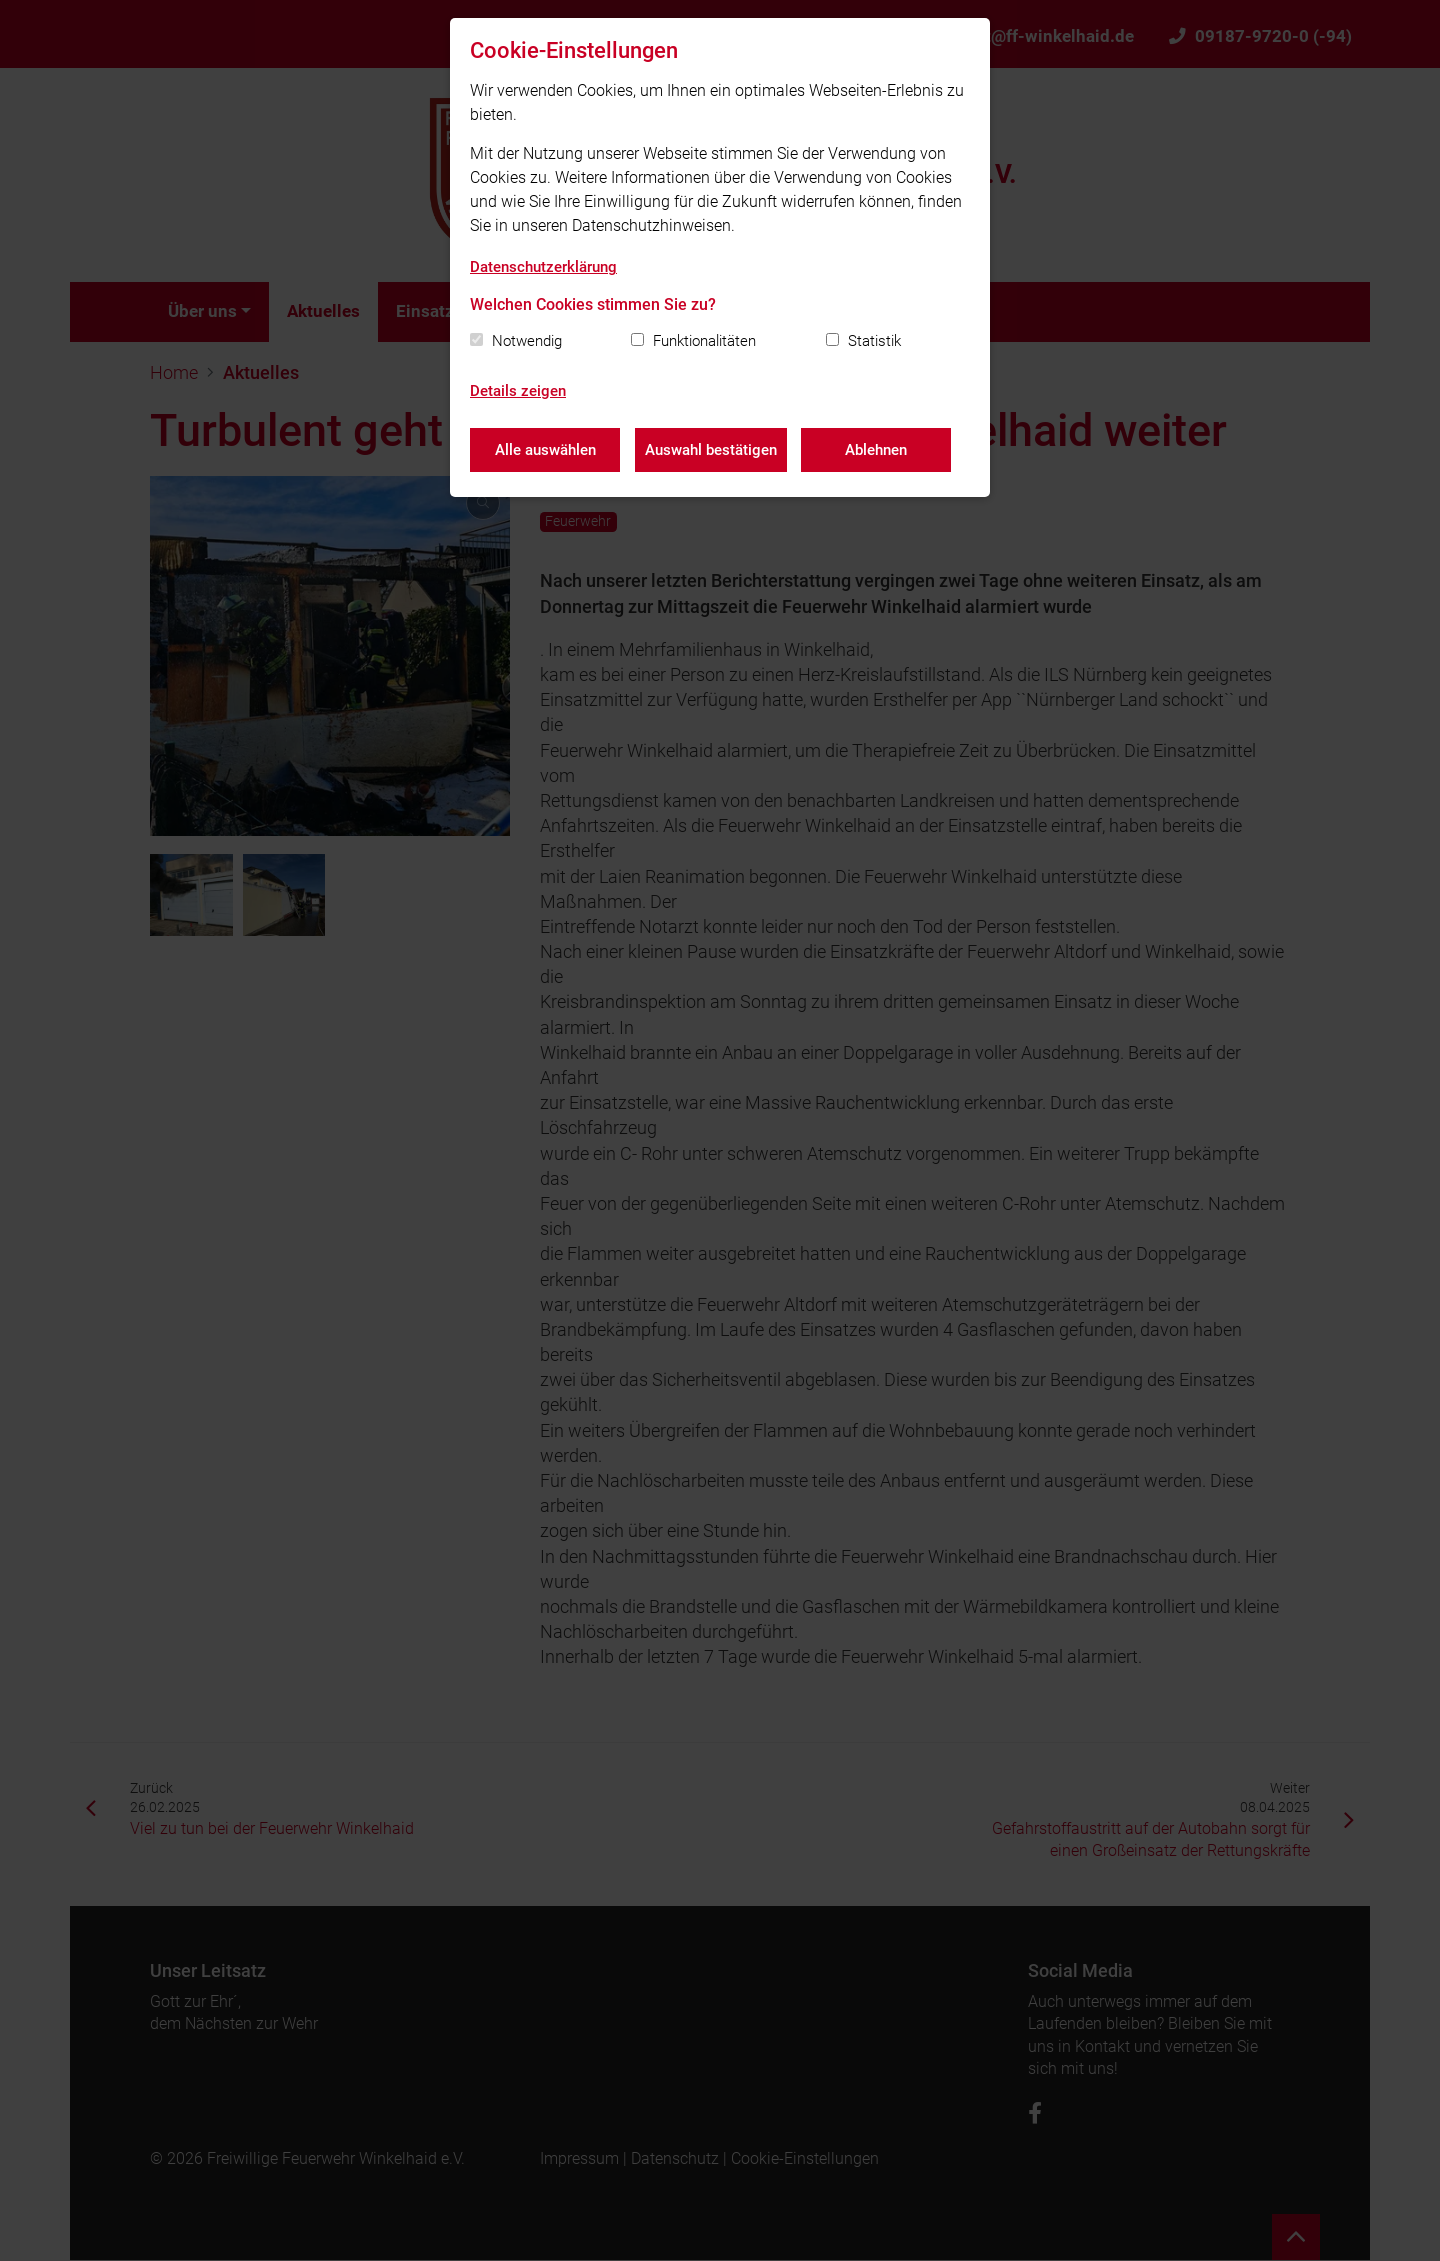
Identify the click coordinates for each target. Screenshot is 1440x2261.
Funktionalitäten (704, 341)
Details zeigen (518, 391)
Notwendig (527, 341)
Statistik (874, 341)
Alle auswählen (545, 450)
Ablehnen (877, 450)
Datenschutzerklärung (543, 267)
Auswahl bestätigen (711, 450)
